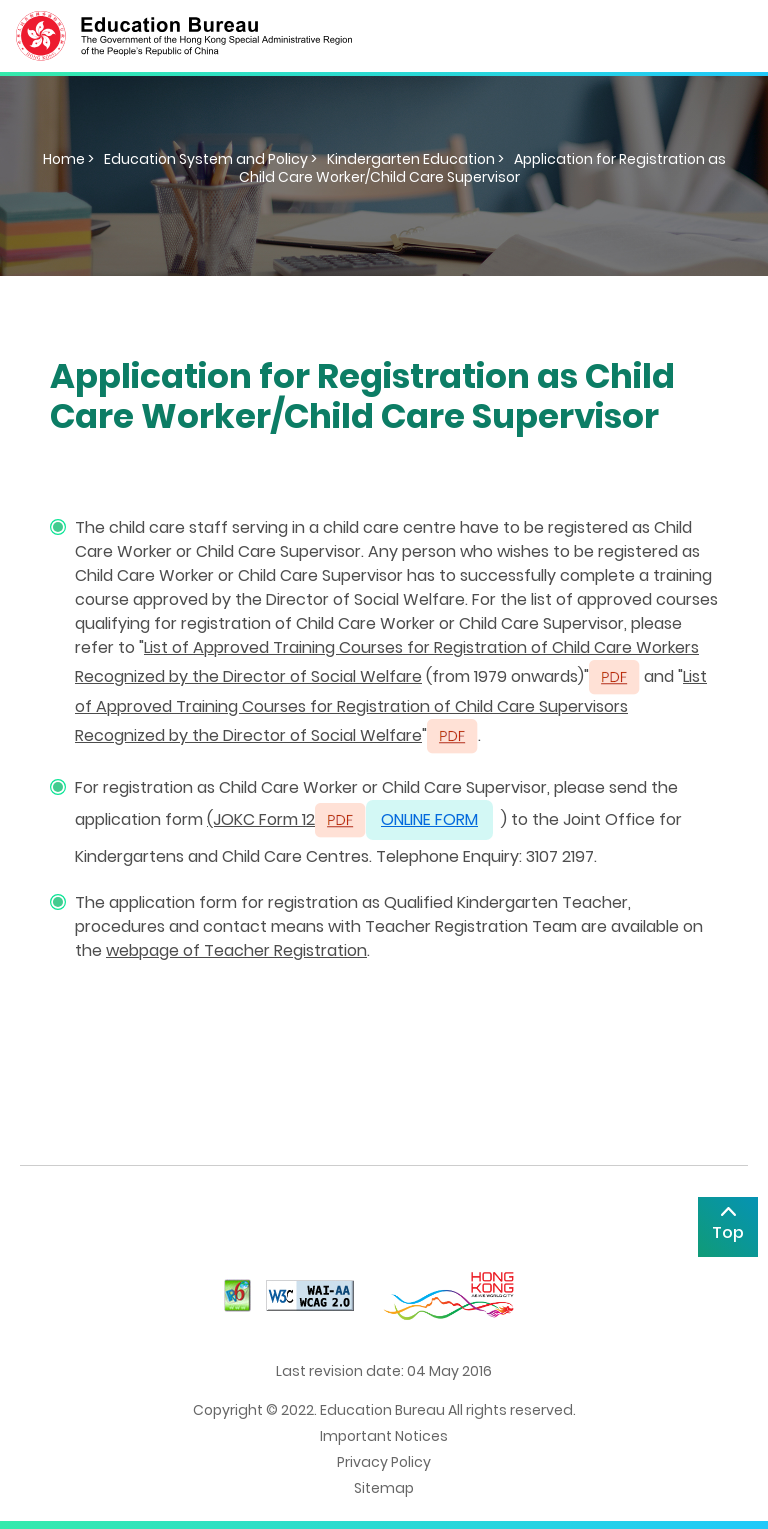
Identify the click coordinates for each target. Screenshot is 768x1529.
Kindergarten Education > (415, 159)
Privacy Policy (384, 1462)
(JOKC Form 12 (261, 819)
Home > (68, 159)
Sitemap (384, 1488)
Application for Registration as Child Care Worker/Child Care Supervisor (482, 168)
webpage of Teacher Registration (236, 950)
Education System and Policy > (210, 159)
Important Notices (384, 1436)
